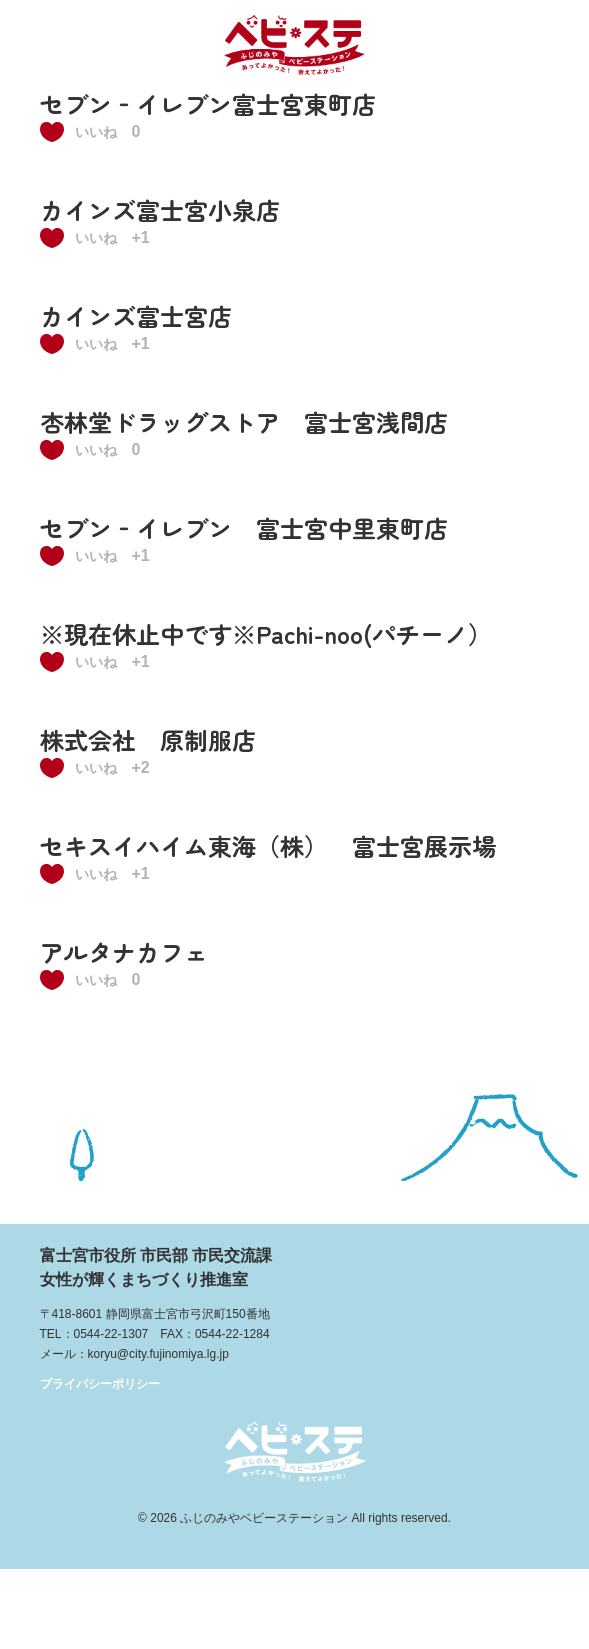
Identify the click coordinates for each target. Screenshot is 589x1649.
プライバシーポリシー (100, 1384)
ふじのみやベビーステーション (264, 1518)
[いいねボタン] (83, 132)
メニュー (546, 42)
